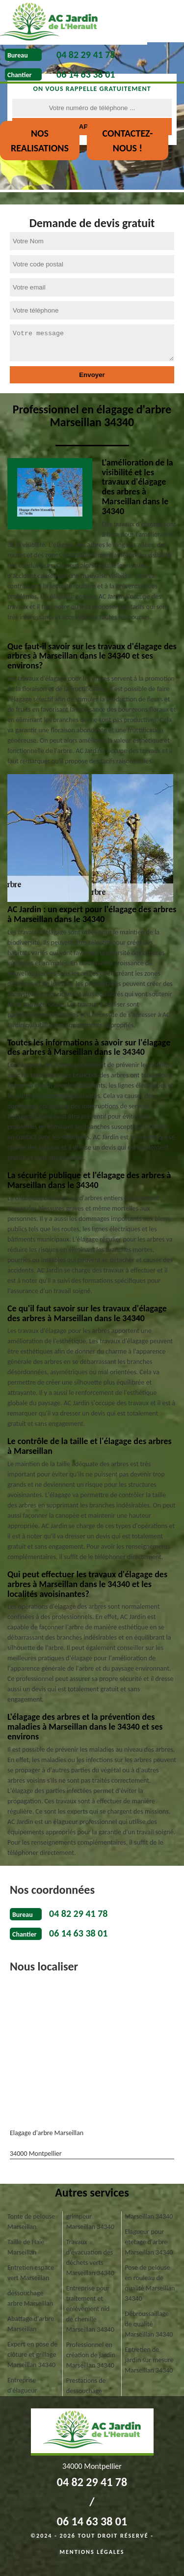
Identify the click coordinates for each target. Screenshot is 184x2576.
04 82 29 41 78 (85, 54)
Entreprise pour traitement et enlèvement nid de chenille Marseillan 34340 (90, 2309)
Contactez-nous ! (127, 140)
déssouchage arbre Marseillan (30, 2298)
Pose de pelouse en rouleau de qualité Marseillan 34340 (150, 2283)
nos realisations (40, 140)
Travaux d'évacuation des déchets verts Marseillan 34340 (90, 2257)
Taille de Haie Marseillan (25, 2247)
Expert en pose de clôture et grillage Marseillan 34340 (32, 2354)
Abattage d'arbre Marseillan (30, 2324)
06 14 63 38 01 (85, 74)
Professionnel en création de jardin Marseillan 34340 (90, 2355)
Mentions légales (92, 2551)
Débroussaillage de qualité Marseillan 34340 (149, 2324)
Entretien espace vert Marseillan (30, 2272)
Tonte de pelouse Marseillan (31, 2221)
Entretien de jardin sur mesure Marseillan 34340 (149, 2359)
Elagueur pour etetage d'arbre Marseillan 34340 (149, 2242)
